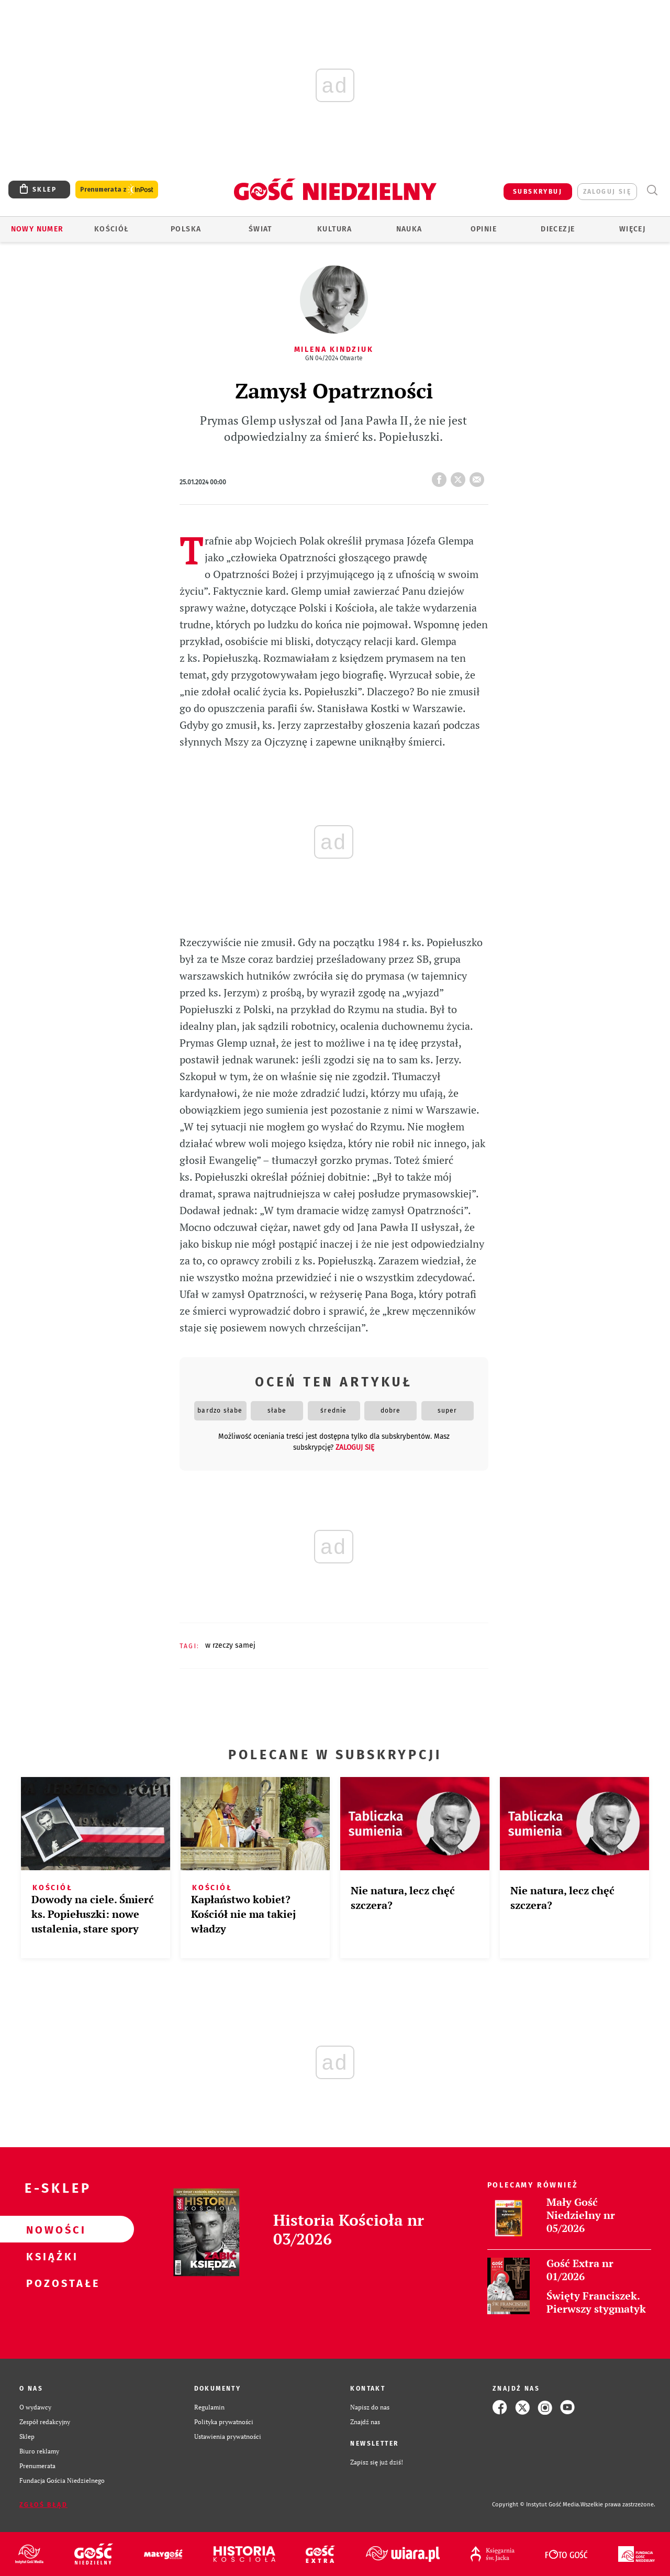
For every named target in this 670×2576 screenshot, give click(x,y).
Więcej (632, 229)
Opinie (484, 229)
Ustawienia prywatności (227, 2436)
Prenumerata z (116, 190)
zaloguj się (607, 191)
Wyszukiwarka (652, 190)
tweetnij (460, 476)
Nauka (409, 229)
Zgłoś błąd (43, 2504)
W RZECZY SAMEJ (230, 1645)
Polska (186, 229)
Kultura (334, 229)
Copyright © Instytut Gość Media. (536, 2504)
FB (441, 476)
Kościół (111, 229)
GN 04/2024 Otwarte (334, 358)
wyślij (479, 476)
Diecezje (558, 229)
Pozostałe (50, 2283)
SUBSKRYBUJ (537, 191)
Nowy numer (37, 229)
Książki (50, 2256)
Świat (260, 229)
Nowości (50, 2229)
